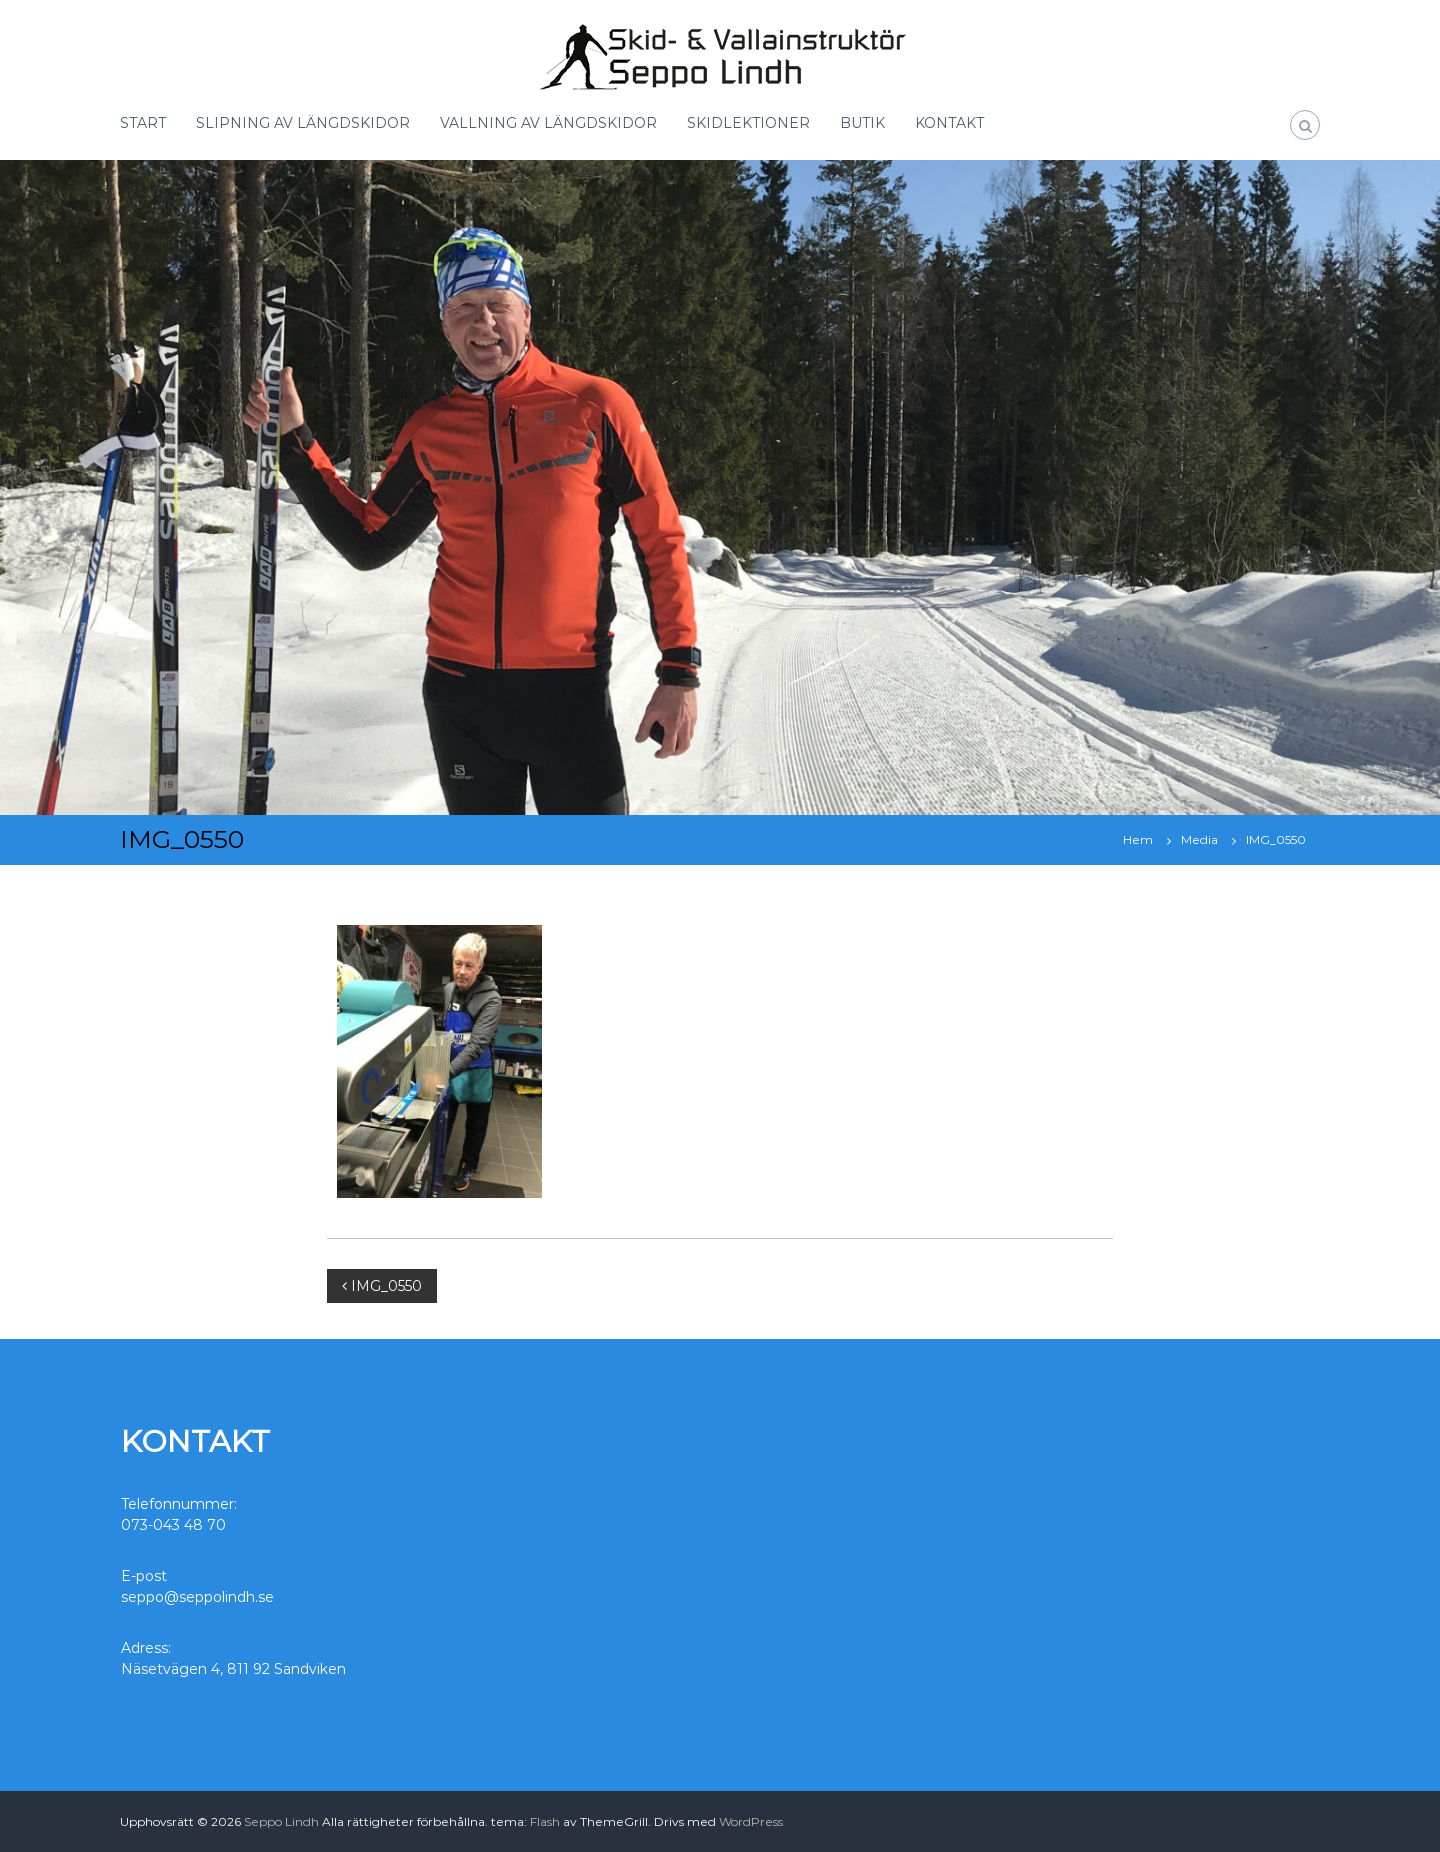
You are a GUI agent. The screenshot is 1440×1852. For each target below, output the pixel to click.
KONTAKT (949, 123)
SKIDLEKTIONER (748, 123)
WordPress (751, 1821)
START (143, 123)
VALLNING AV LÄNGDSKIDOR (548, 123)
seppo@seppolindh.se (197, 1597)
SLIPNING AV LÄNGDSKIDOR (303, 123)
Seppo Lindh (281, 1821)
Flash (545, 1821)
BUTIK (862, 123)
